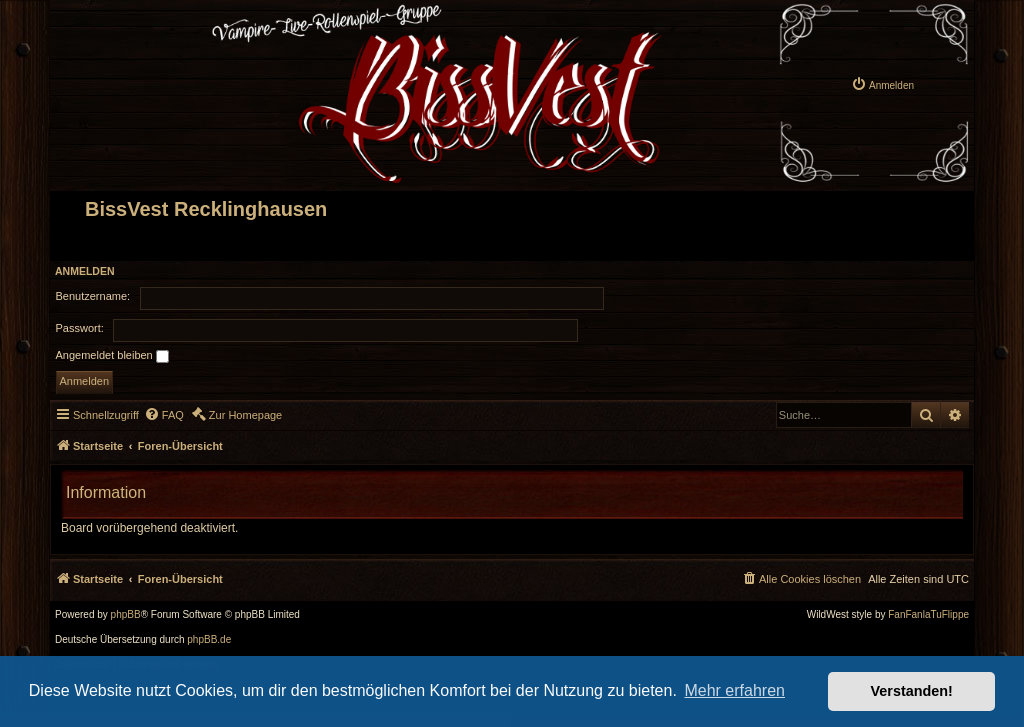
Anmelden (85, 271)
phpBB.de (209, 640)
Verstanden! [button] (912, 691)
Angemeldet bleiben (112, 356)
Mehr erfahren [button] (734, 690)
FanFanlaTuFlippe (928, 615)
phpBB (126, 615)
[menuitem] (882, 84)
